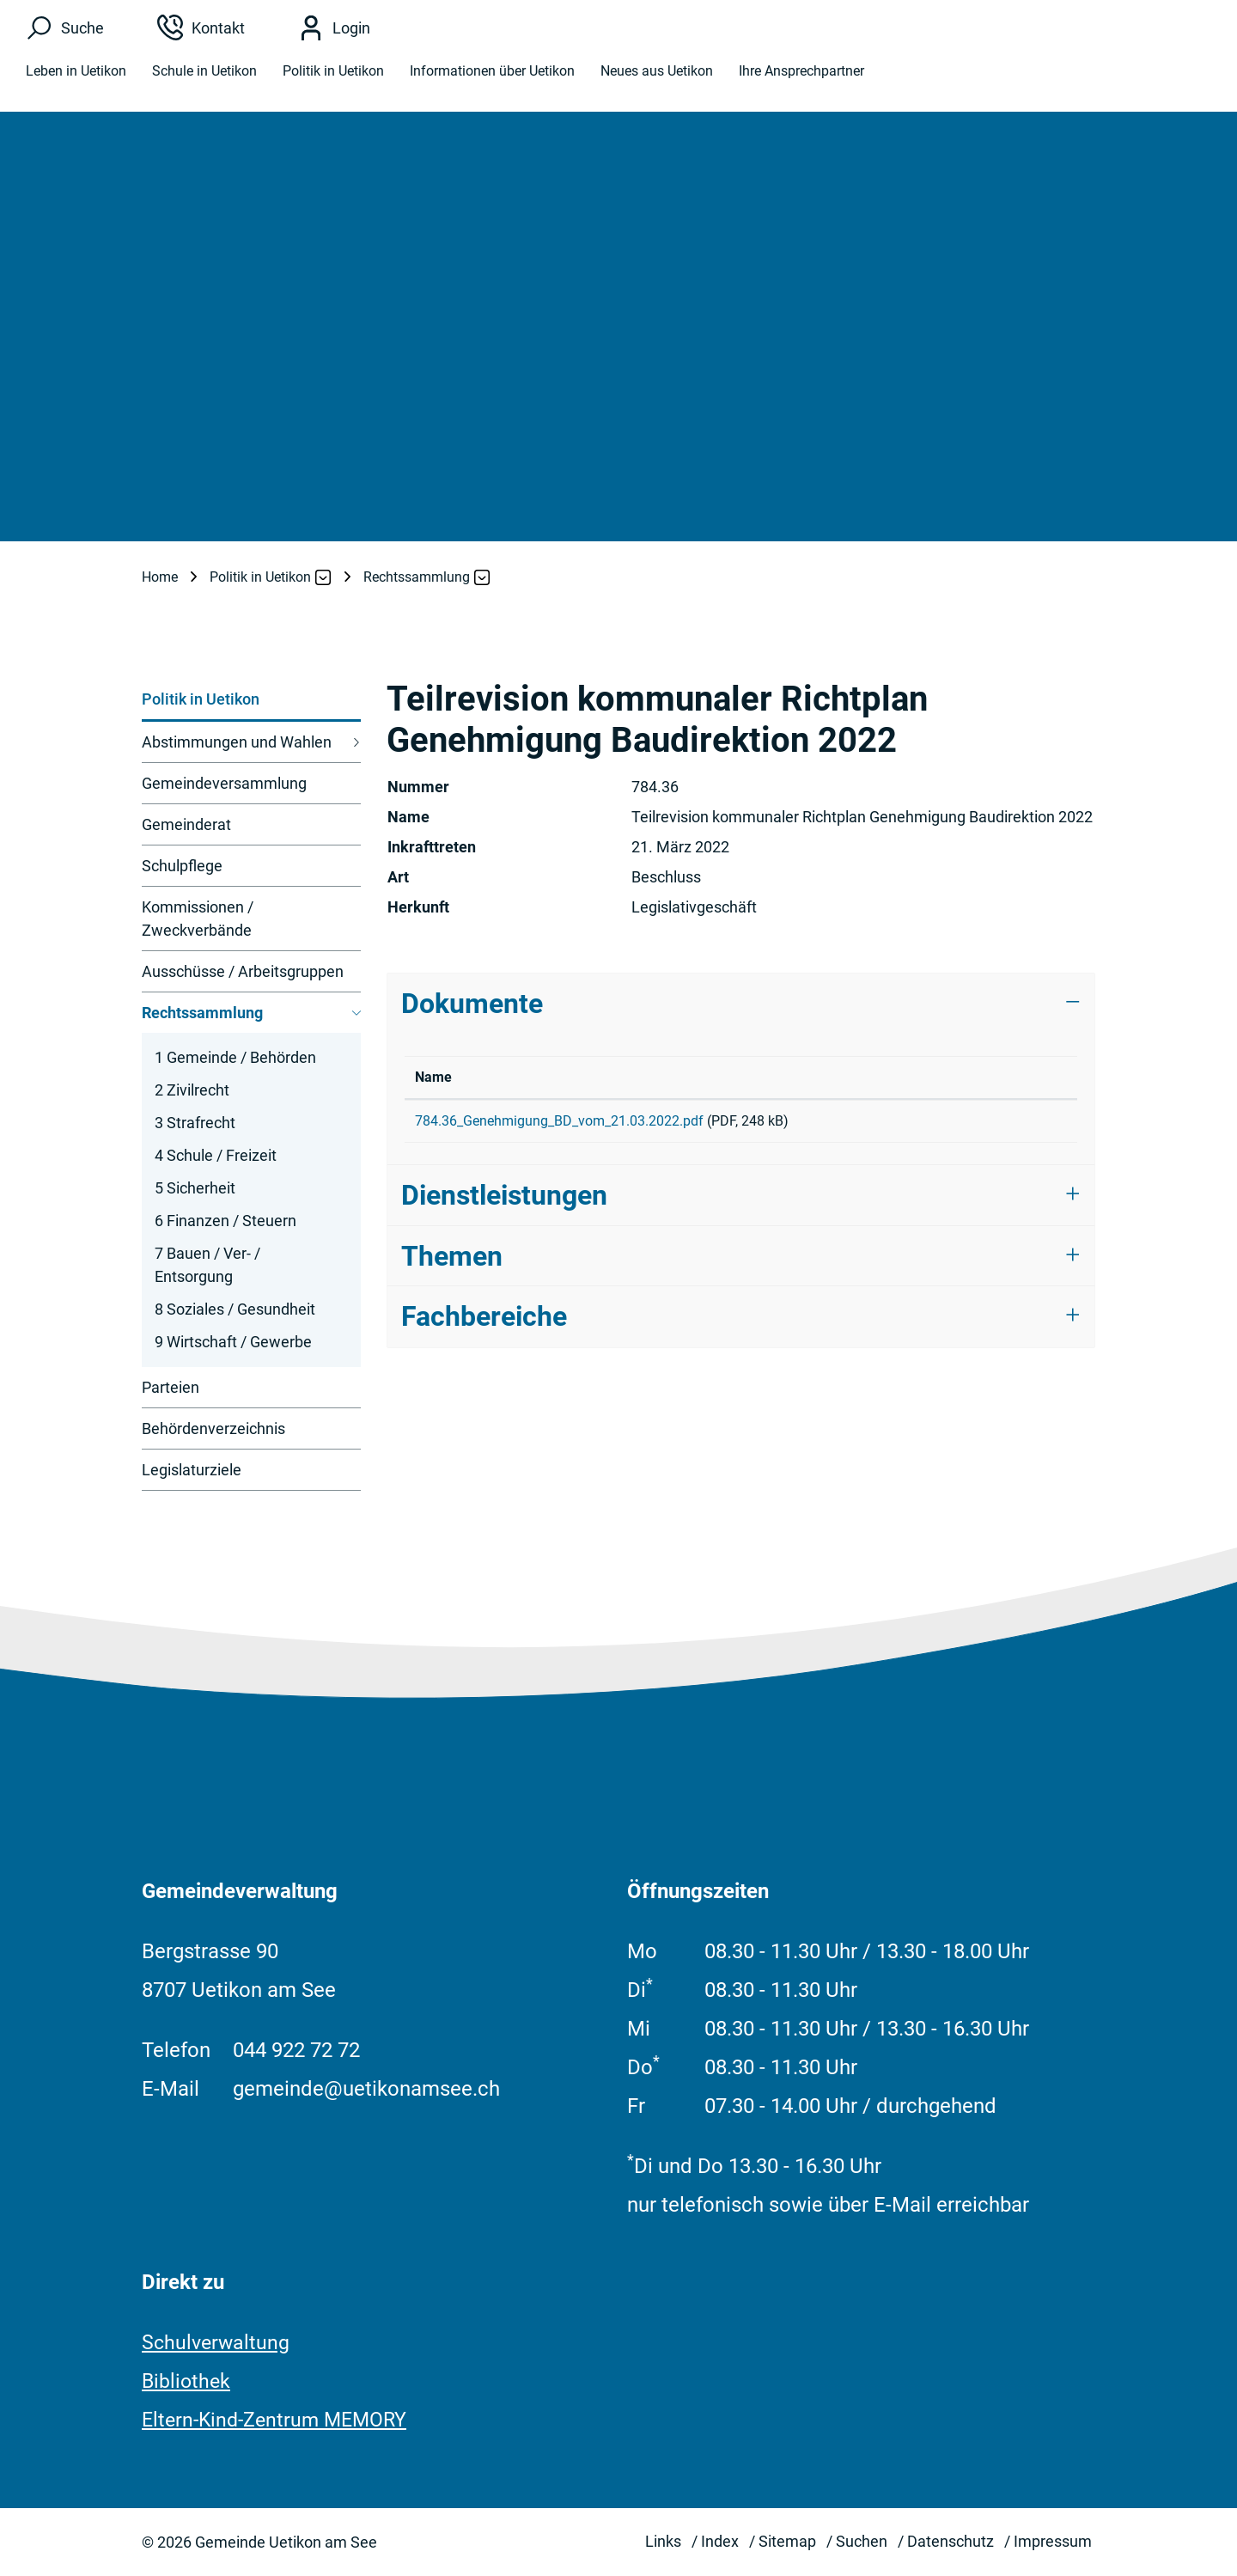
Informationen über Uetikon (492, 79)
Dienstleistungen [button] (504, 1201)
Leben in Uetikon (76, 79)
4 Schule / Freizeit (216, 1155)
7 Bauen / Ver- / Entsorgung (207, 1264)
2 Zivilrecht (192, 1090)
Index (720, 2541)
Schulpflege (182, 866)
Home (160, 577)
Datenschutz (950, 2541)
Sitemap (787, 2541)
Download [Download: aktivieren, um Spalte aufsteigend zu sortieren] (992, 1077)
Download (1015, 1124)
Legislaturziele (191, 1470)
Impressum (1053, 2541)
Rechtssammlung (202, 1018)
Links (663, 2541)
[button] (261, 577)
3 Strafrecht (195, 1123)
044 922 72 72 (296, 2050)
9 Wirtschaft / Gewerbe (233, 1342)
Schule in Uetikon (204, 79)
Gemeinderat (186, 824)
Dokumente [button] (472, 1003)
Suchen (861, 2541)
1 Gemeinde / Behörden (235, 1057)
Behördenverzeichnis (213, 1428)
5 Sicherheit (195, 1188)
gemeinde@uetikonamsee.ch (366, 2089)
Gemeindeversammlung (224, 783)
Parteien (170, 1387)
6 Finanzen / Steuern (225, 1221)
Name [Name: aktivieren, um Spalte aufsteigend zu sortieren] (433, 1077)
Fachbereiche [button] (484, 1322)
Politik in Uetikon (333, 79)
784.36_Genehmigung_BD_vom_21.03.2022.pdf (559, 1121)
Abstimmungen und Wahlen (237, 742)
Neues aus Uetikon (656, 79)
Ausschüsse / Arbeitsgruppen (243, 971)
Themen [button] (452, 1262)
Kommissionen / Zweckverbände (197, 918)
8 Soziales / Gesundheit (235, 1309)
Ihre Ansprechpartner (801, 79)
